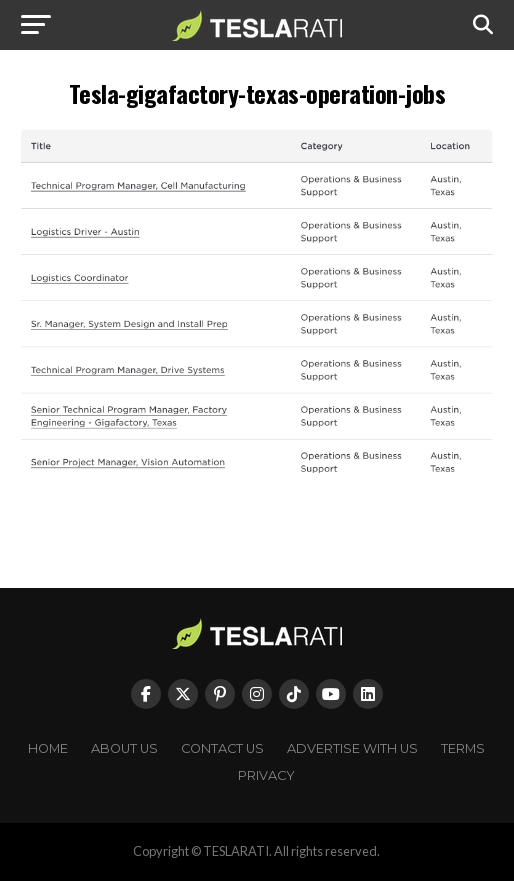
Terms (463, 748)
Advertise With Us (352, 748)
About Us (124, 748)
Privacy (266, 775)
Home (48, 748)
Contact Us (222, 748)
